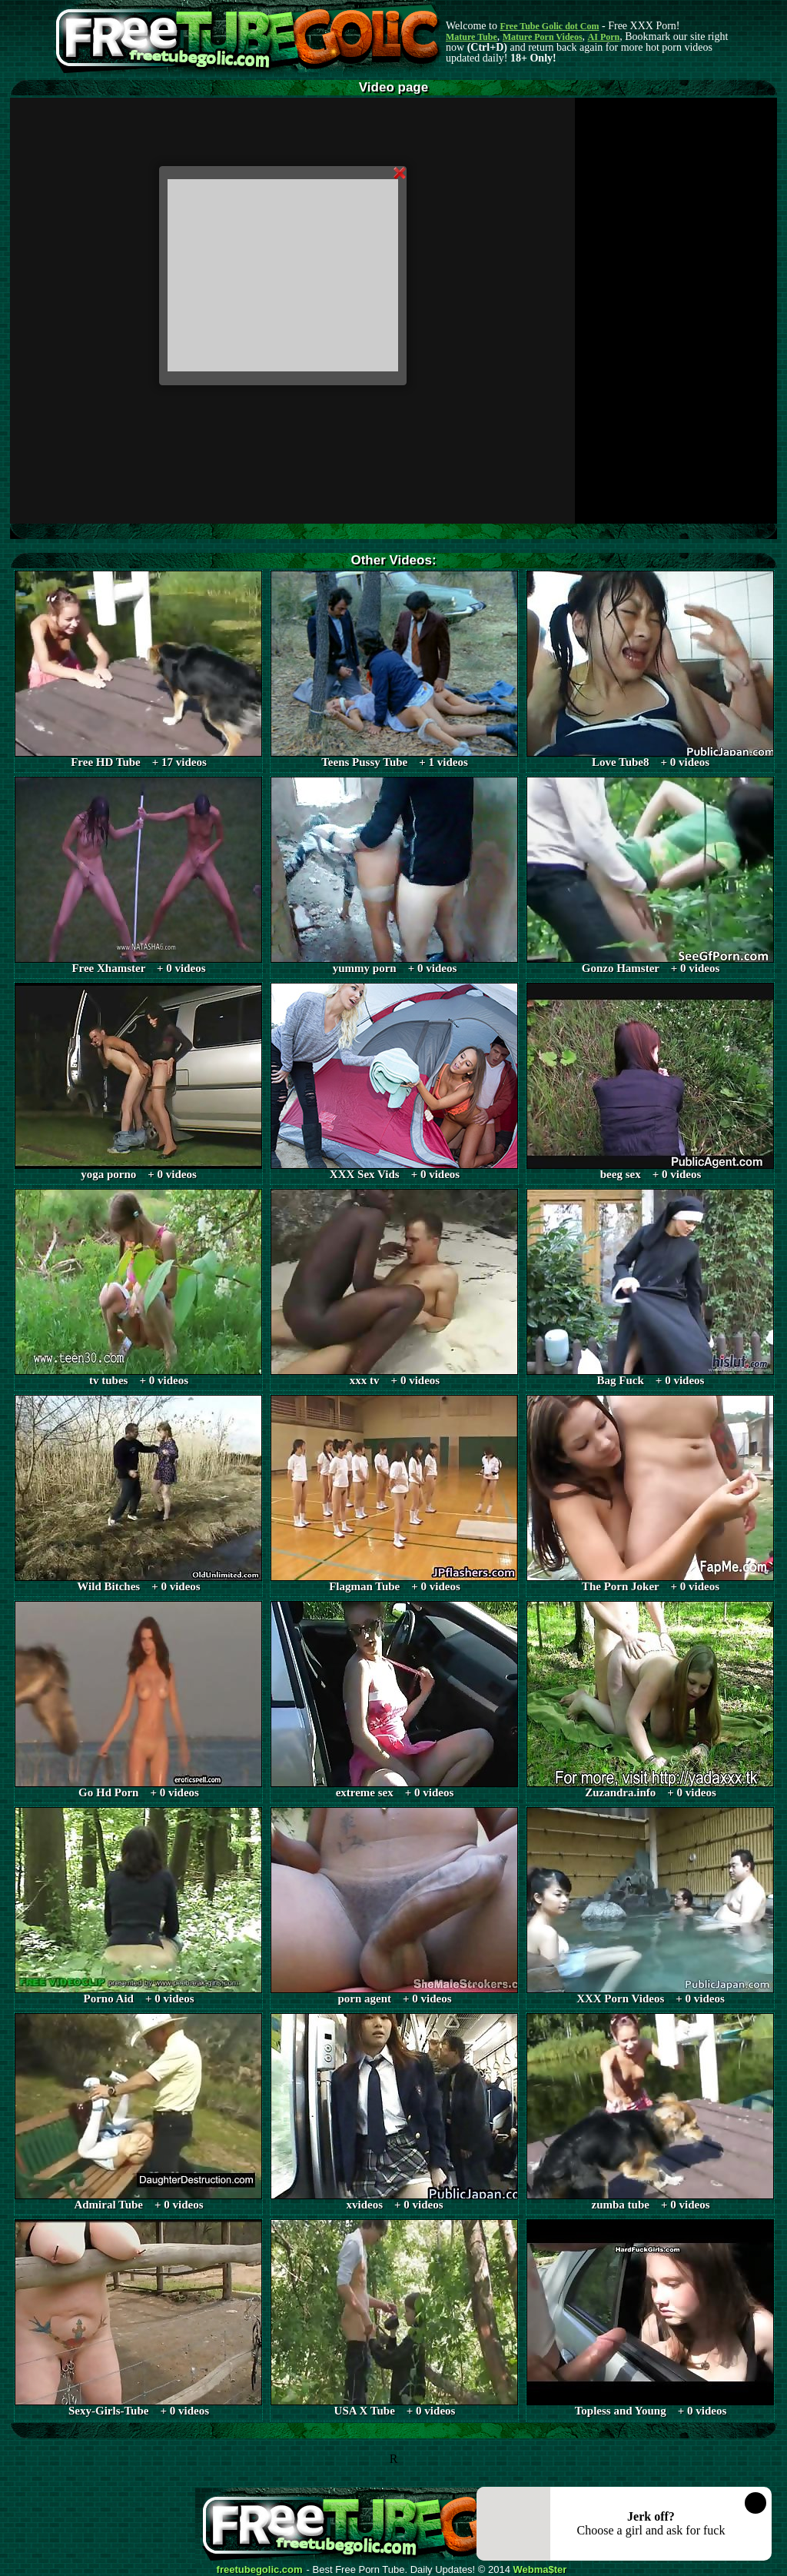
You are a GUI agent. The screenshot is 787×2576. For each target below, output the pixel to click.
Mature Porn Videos (543, 37)
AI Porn (604, 37)
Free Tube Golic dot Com (549, 26)
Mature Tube (471, 37)
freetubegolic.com (260, 2569)
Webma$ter (540, 2569)
